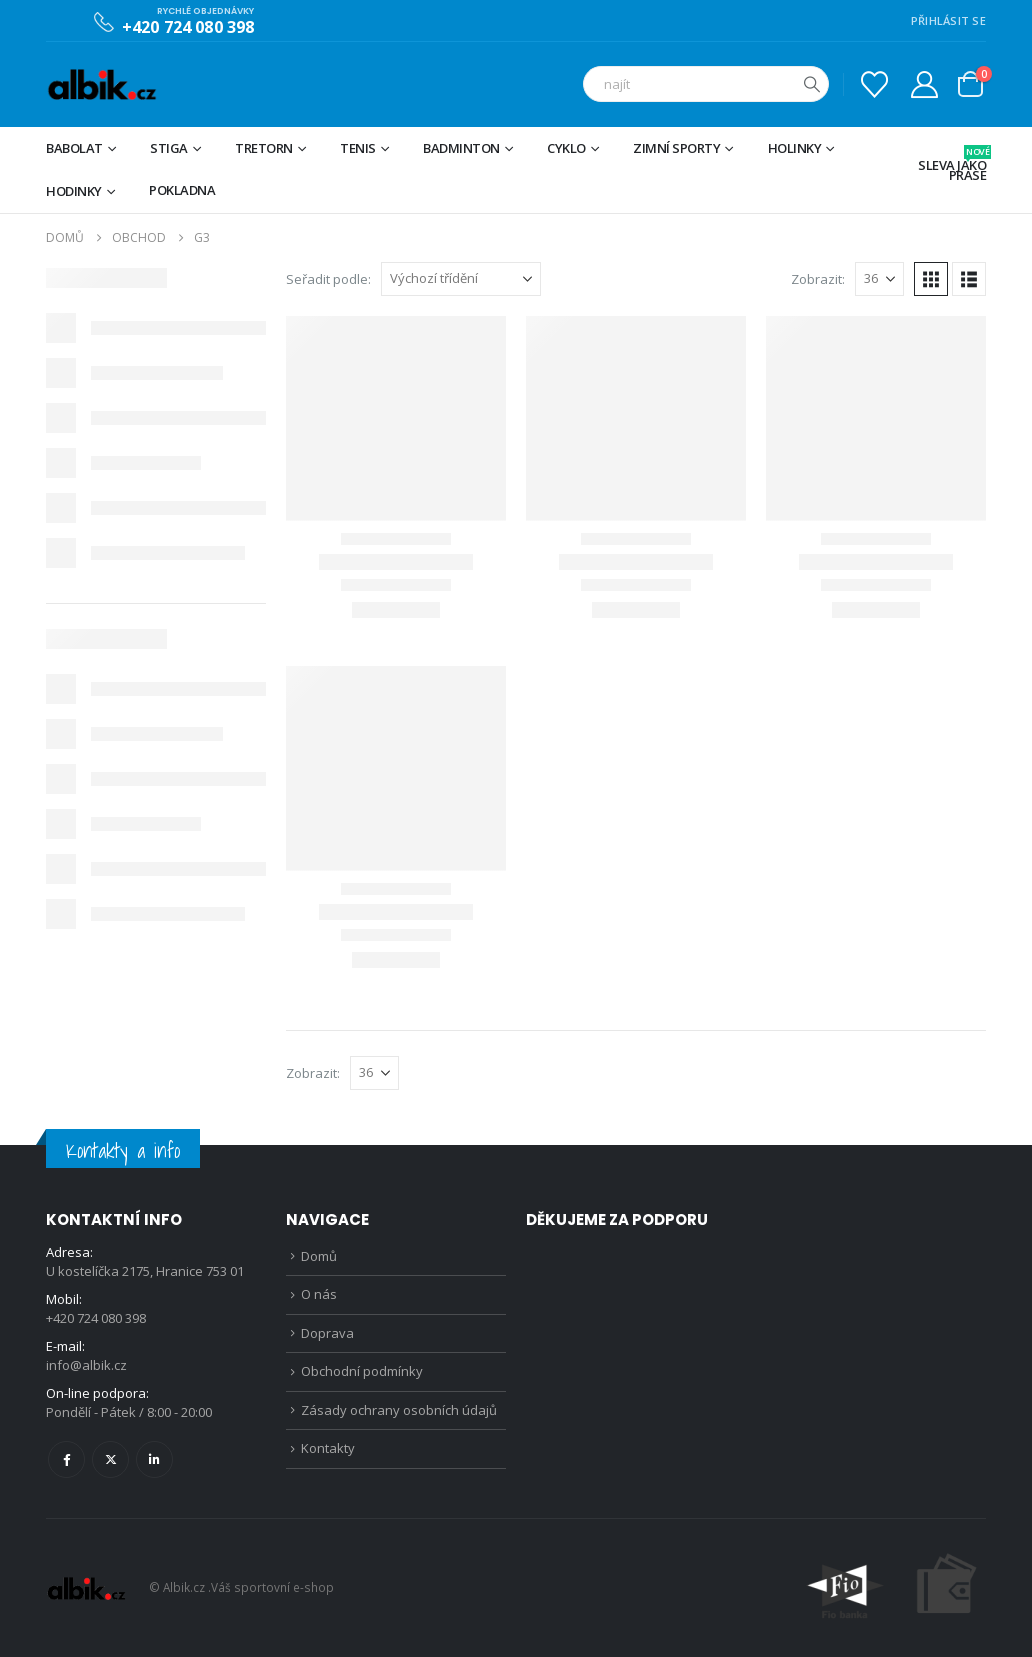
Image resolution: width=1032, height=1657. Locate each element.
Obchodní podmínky (362, 1371)
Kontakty (328, 1448)
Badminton (461, 148)
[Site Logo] (101, 84)
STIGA (169, 148)
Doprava (327, 1333)
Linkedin (154, 1459)
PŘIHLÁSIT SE (948, 20)
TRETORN (264, 148)
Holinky (795, 148)
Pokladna (182, 190)
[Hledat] (812, 84)
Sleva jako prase (952, 164)
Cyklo (566, 148)
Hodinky (74, 191)
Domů (319, 1256)
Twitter (110, 1459)
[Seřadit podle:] (461, 279)
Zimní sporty (676, 148)
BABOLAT (74, 148)
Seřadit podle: (328, 279)
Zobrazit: (818, 279)
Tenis (358, 148)
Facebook (66, 1459)
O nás (319, 1294)
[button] (931, 279)
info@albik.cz (86, 1365)
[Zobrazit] (879, 279)
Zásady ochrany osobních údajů (399, 1410)
